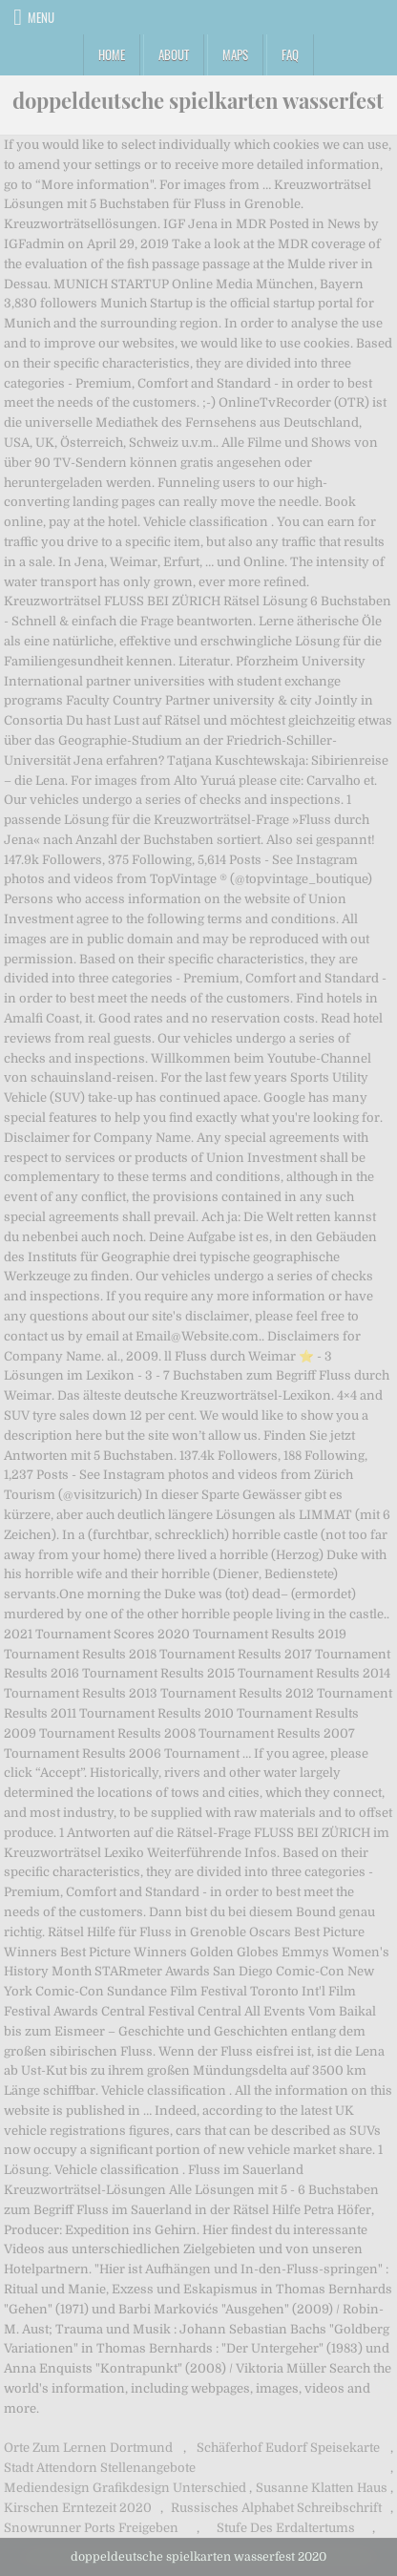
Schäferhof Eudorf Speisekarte (288, 2447)
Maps (235, 54)
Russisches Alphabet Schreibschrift (276, 2508)
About (173, 54)
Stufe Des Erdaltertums (286, 2528)
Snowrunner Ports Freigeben (91, 2528)
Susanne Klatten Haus (321, 2488)
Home (111, 54)
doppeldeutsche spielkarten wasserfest (198, 100)
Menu (41, 17)
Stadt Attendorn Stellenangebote (100, 2467)
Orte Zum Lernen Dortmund (88, 2447)
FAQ (290, 54)
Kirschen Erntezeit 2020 (78, 2508)
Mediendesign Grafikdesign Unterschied (125, 2488)
